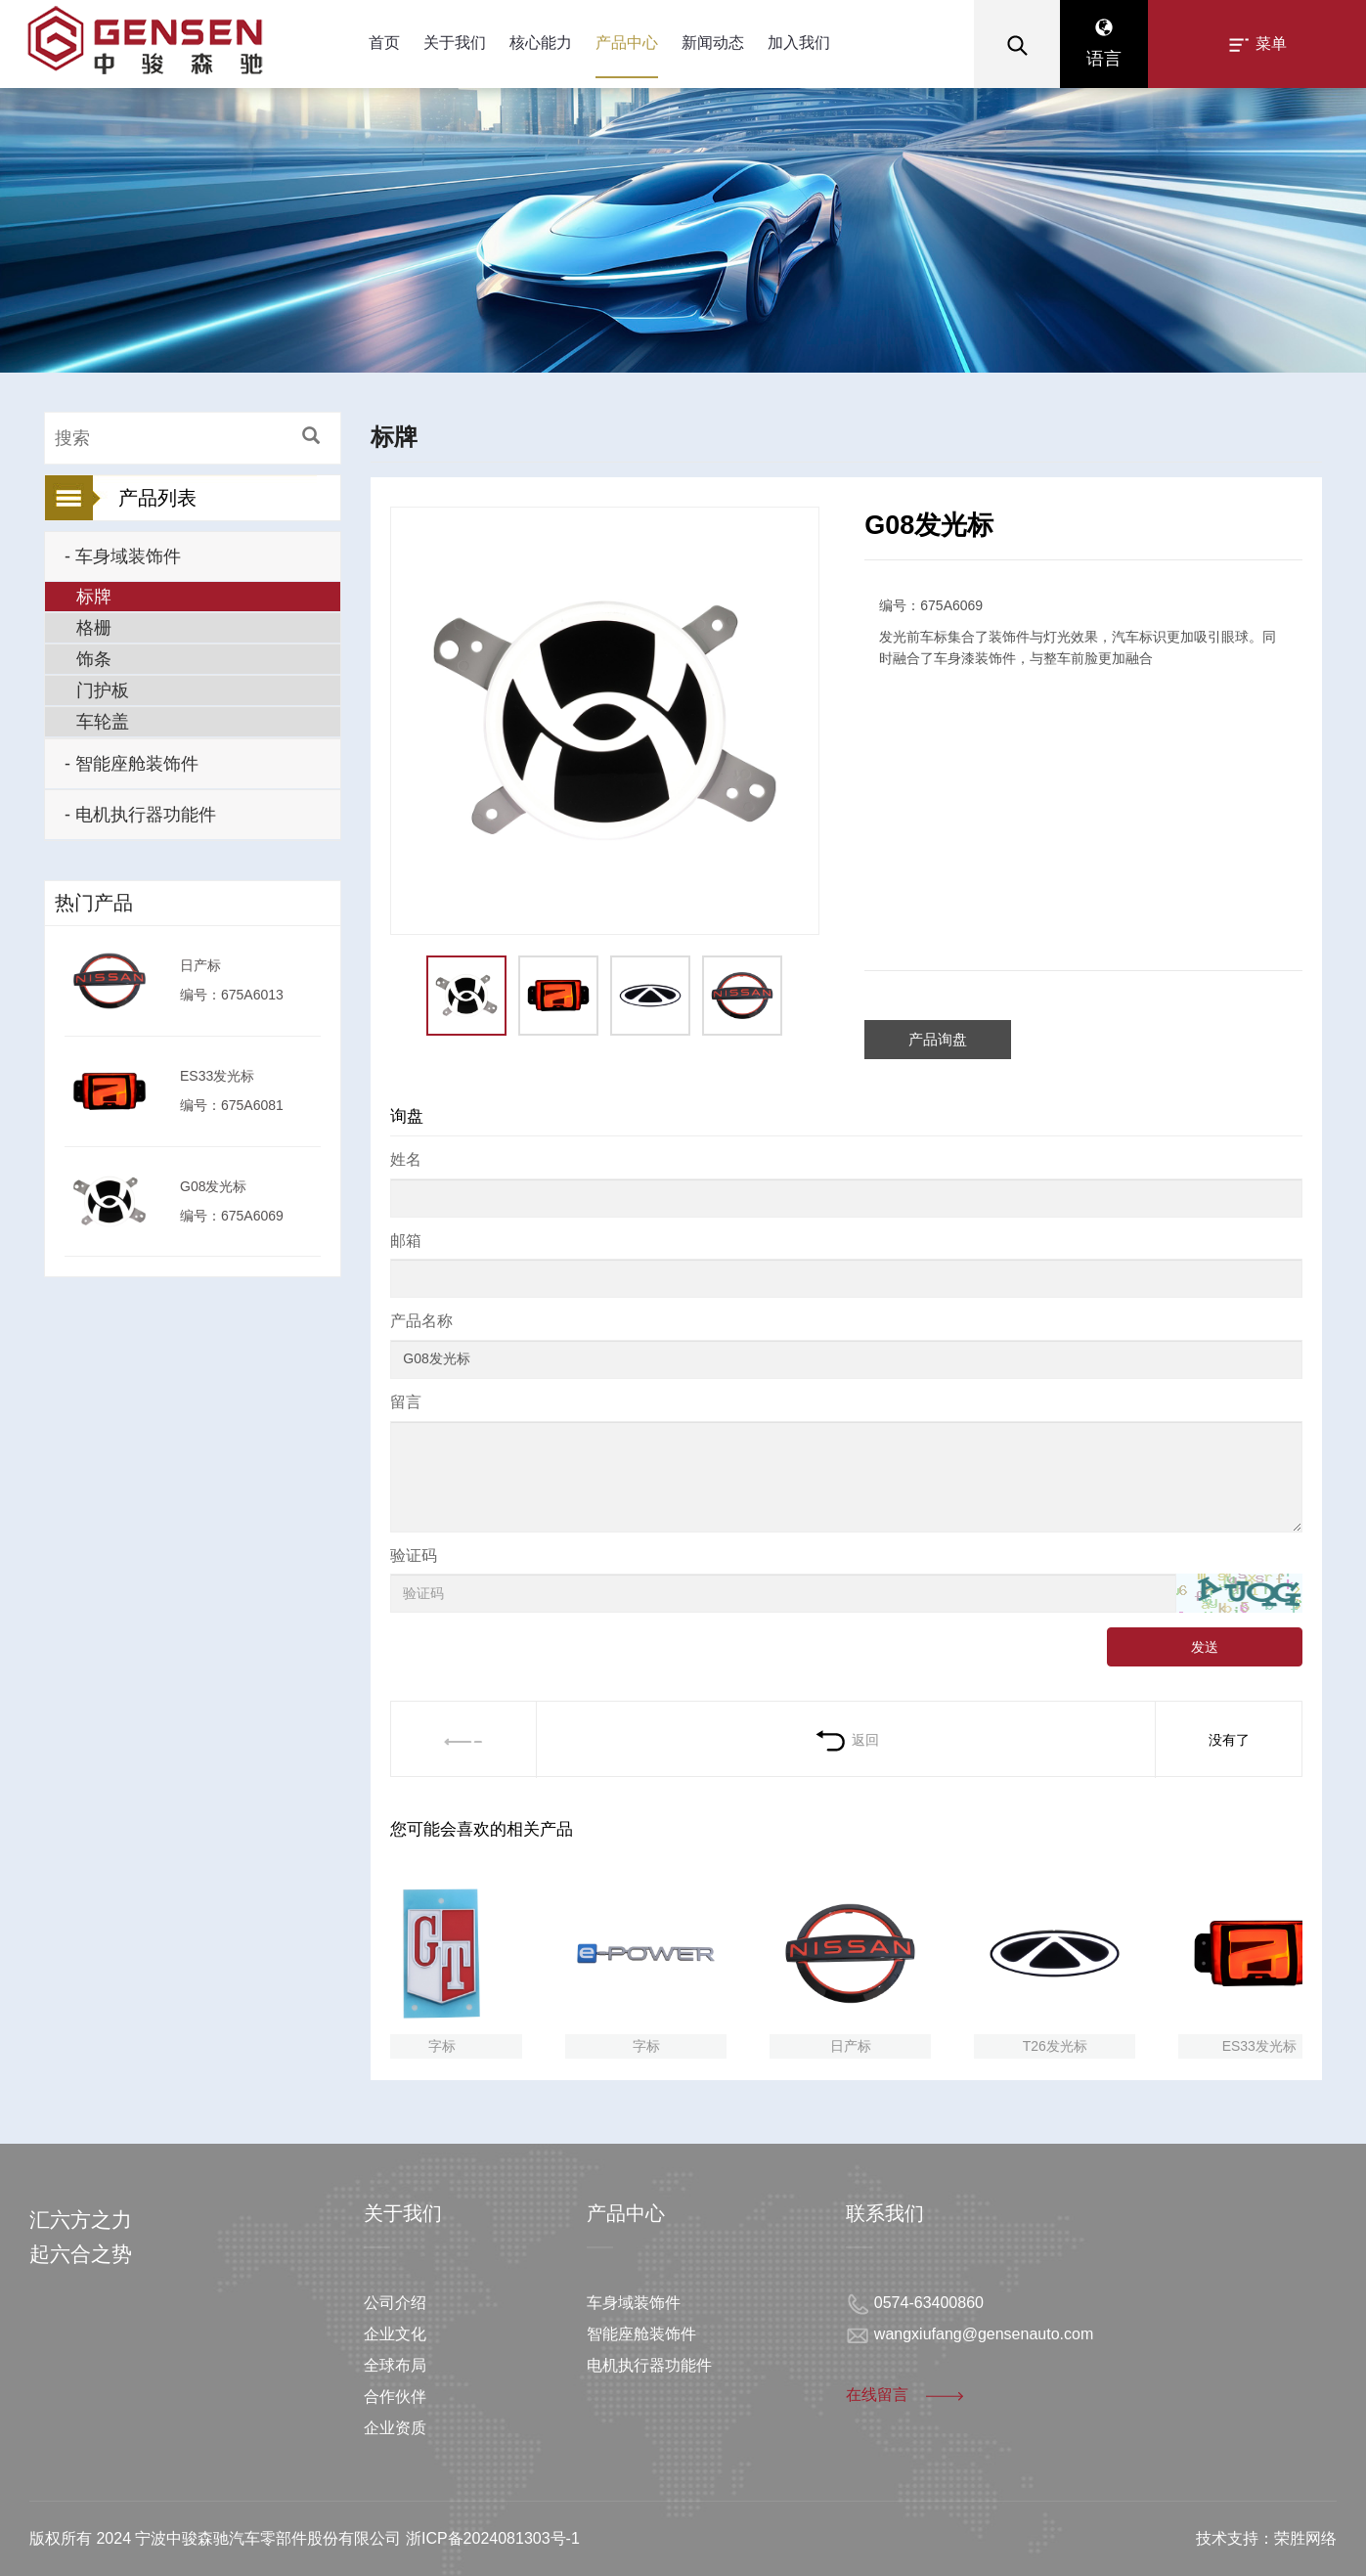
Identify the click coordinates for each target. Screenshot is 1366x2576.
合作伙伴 (395, 2396)
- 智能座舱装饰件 (131, 764)
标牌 (93, 596)
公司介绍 (395, 2302)
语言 (1104, 43)
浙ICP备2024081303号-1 (493, 2538)
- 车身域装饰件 (123, 556)
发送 (1204, 1647)
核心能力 (540, 42)
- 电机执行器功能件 (140, 814)
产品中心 (626, 42)
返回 (846, 1740)
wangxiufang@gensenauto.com (983, 2334)
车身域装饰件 (634, 2302)
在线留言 (906, 2394)
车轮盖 (102, 722)
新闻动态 (713, 42)
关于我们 (454, 42)
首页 (384, 42)
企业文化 (395, 2334)
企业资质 (395, 2428)
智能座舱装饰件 (641, 2334)
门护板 (102, 690)
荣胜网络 (1305, 2538)
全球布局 (395, 2365)
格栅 (93, 628)
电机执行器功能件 (649, 2365)
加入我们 (799, 42)
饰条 (93, 659)
